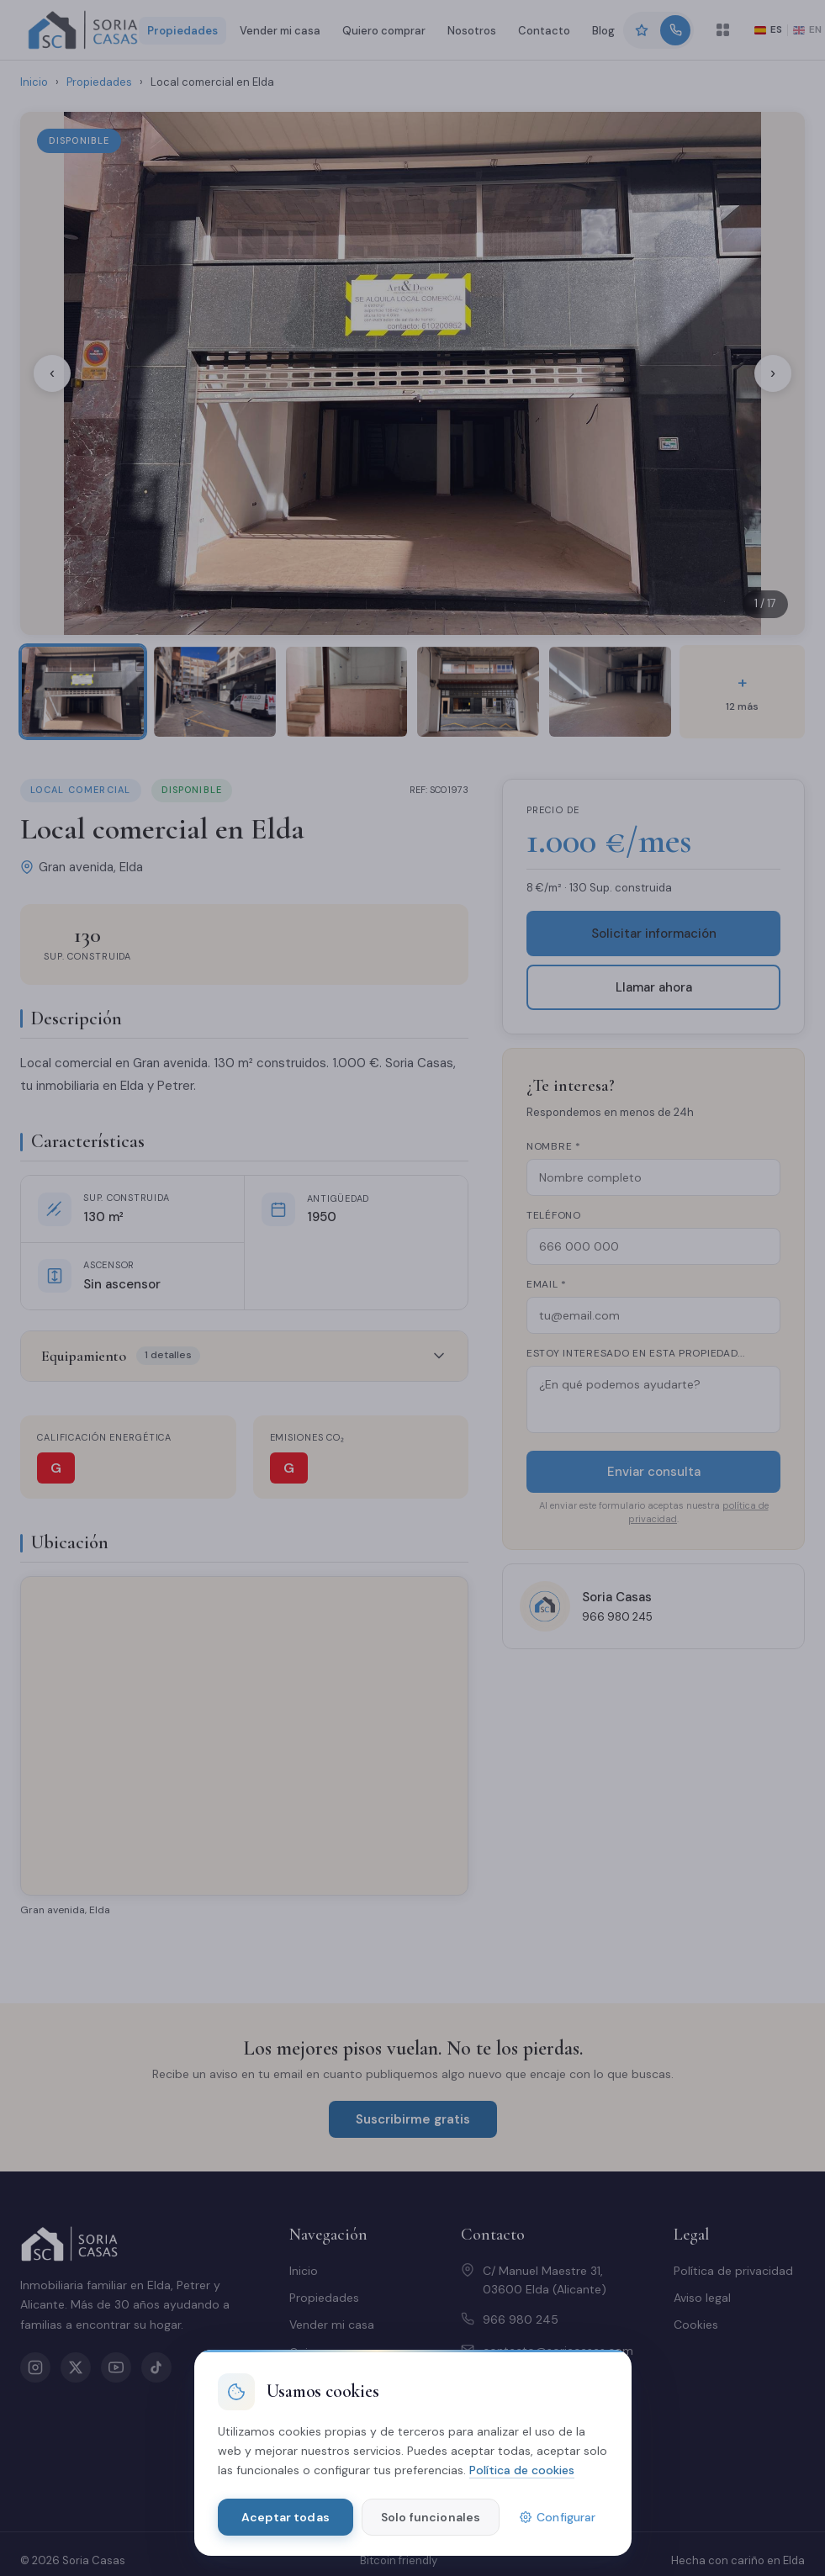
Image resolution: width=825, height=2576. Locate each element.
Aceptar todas (285, 2517)
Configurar (557, 2517)
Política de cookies (521, 2470)
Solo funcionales (430, 2517)
